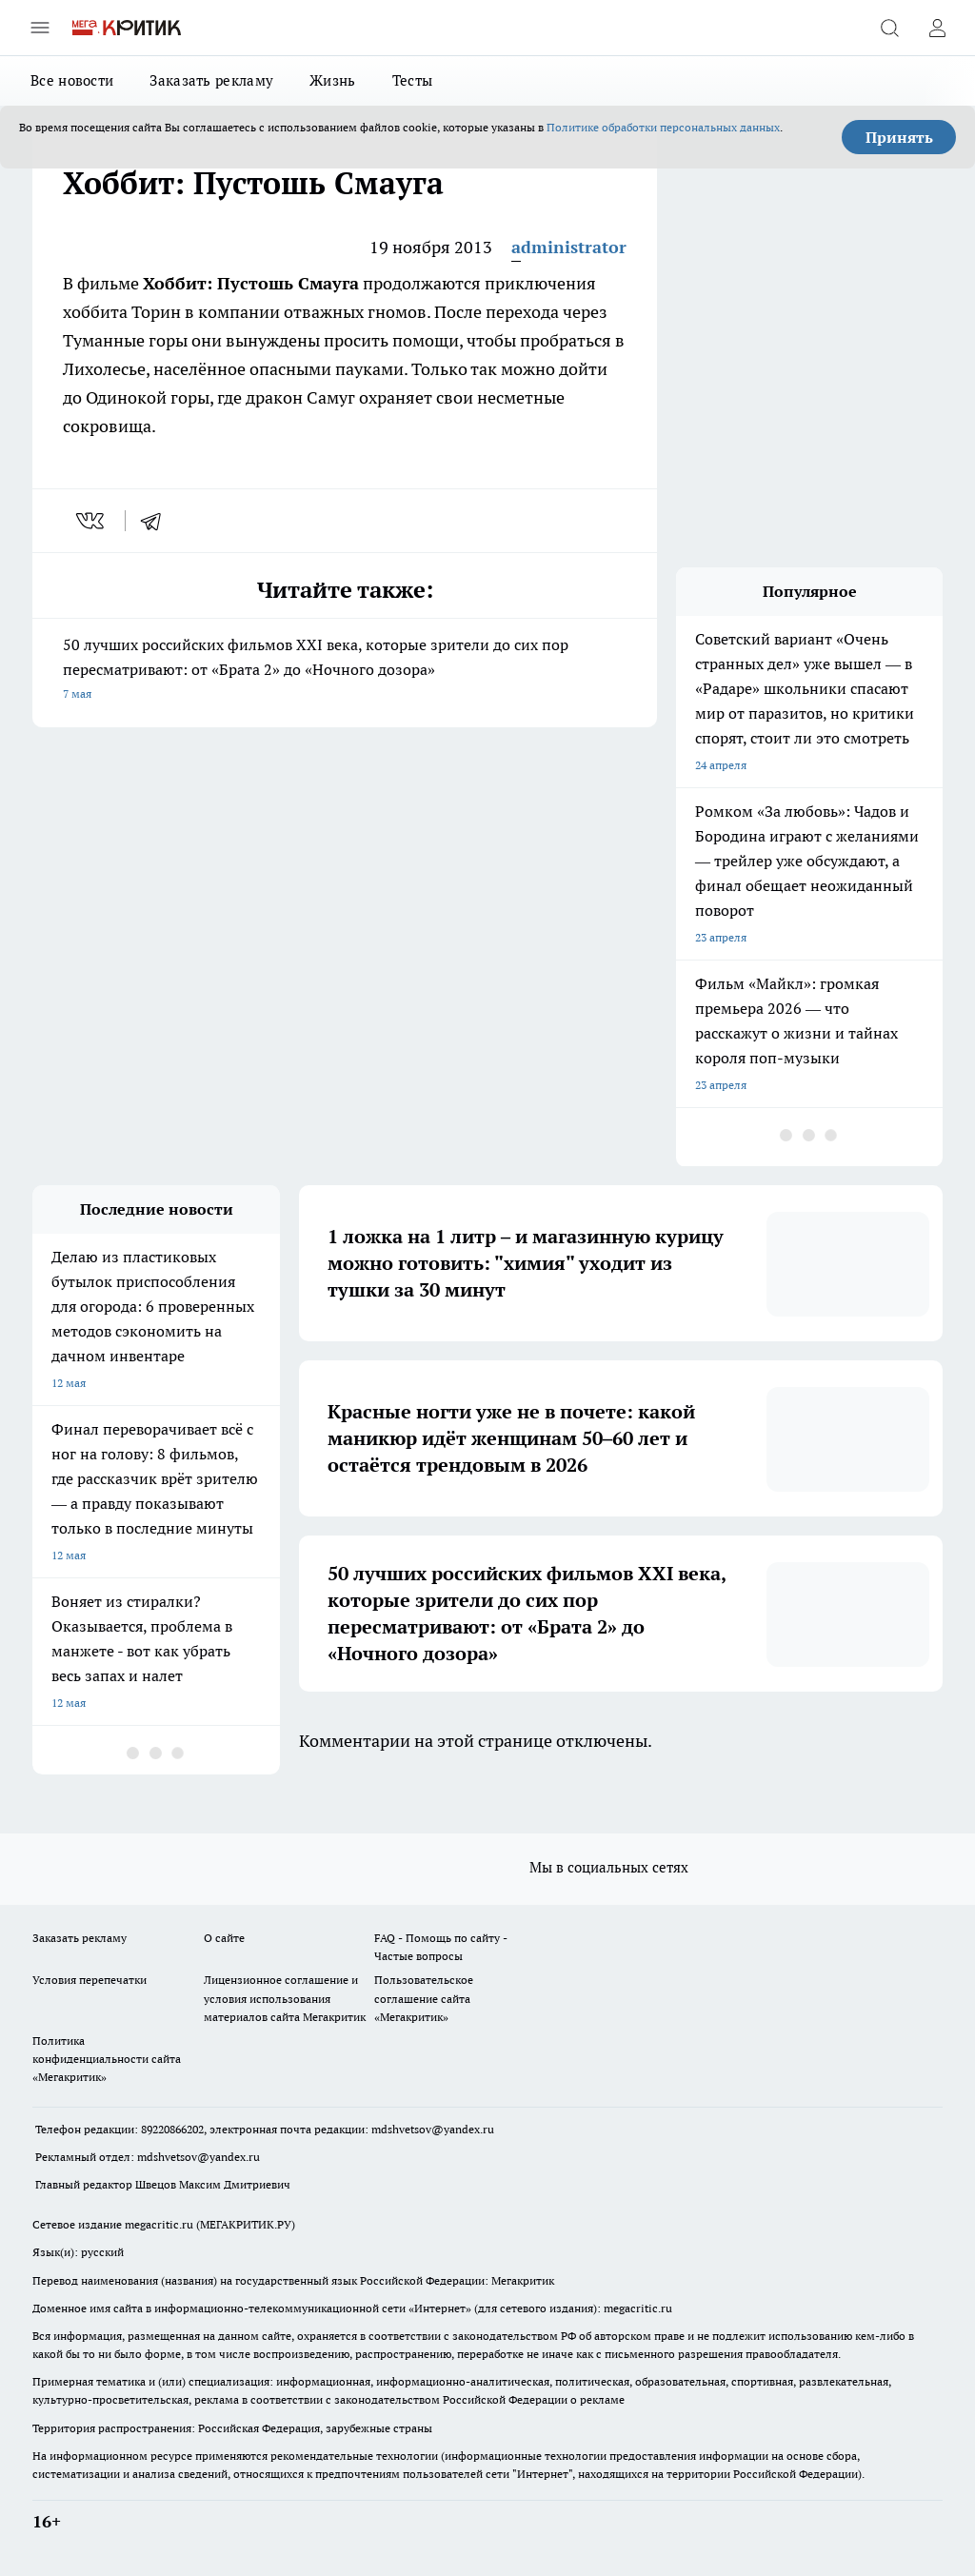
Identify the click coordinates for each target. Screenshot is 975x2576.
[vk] (92, 520)
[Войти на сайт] (937, 28)
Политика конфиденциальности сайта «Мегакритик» (106, 2058)
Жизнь (332, 80)
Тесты (412, 80)
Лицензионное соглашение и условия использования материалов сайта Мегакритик (285, 1997)
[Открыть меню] (40, 28)
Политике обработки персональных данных (663, 127)
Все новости (71, 80)
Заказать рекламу (211, 80)
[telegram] (157, 520)
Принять (899, 137)
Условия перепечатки (89, 1979)
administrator (569, 247)
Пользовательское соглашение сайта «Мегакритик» (423, 1997)
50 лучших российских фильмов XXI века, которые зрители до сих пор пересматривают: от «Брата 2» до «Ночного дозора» (345, 670)
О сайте (224, 1938)
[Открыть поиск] (889, 28)
